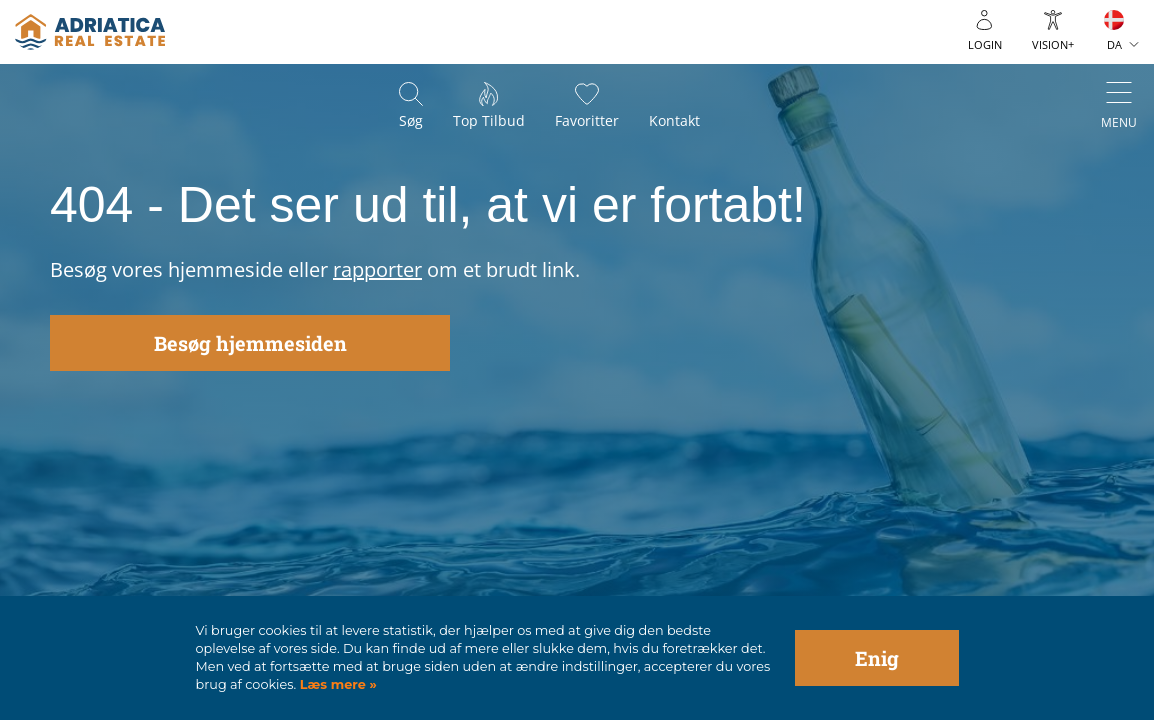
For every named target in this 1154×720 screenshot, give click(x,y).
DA (1114, 44)
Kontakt (674, 120)
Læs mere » (336, 684)
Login (985, 44)
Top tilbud (489, 120)
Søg (411, 120)
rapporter (377, 269)
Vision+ (1053, 44)
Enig (877, 658)
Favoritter (587, 120)
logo (90, 32)
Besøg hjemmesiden (250, 343)
